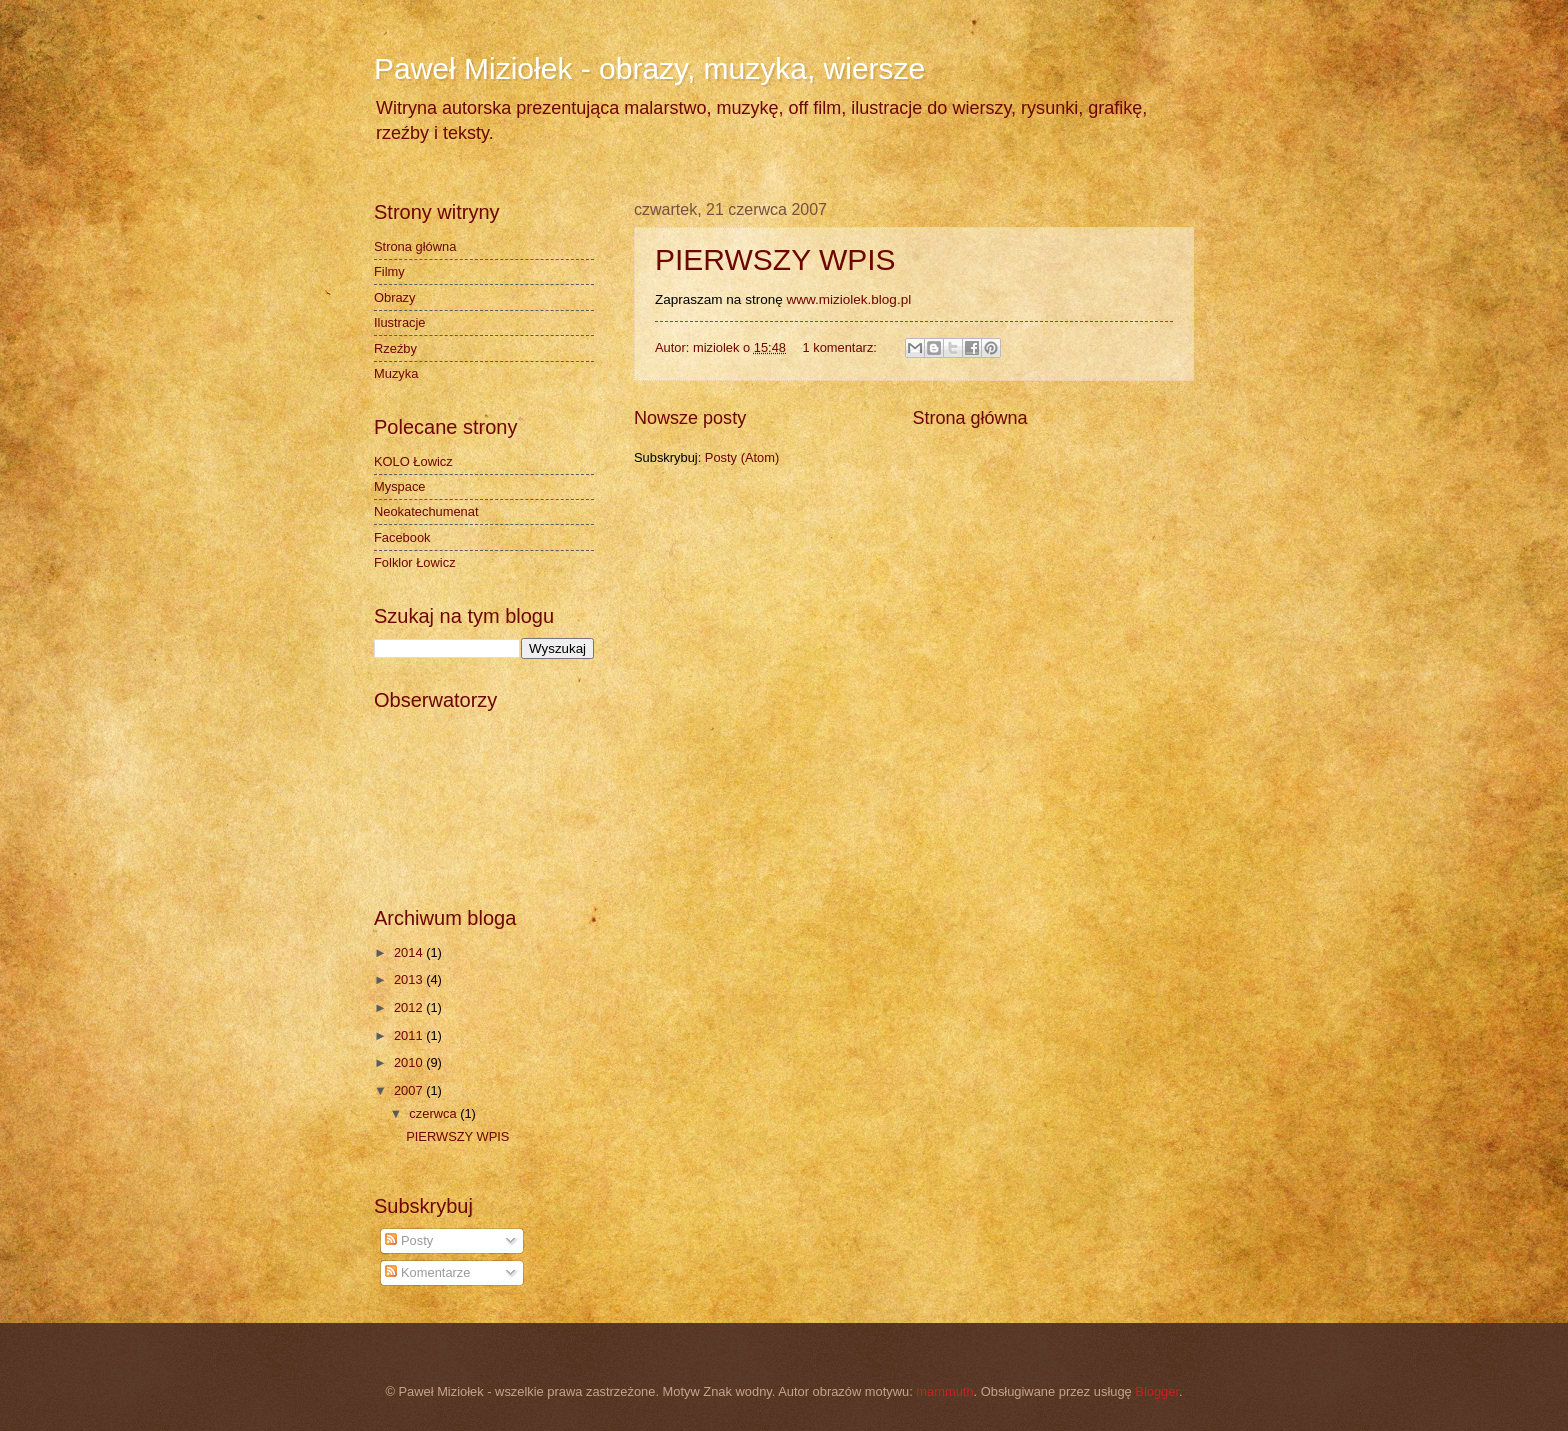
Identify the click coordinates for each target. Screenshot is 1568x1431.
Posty (409, 1240)
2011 (410, 1035)
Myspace (400, 486)
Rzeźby (395, 348)
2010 (410, 1062)
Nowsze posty (690, 418)
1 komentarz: (841, 347)
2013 (410, 979)
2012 (410, 1007)
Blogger (1157, 1391)
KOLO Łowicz (413, 461)
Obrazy (395, 297)
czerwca (434, 1113)
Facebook (402, 537)
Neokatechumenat (426, 511)
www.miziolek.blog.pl (848, 299)
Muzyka (396, 373)
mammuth (944, 1391)
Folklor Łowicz (415, 562)
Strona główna (969, 418)
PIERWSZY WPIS (775, 259)
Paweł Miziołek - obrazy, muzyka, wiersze (649, 68)
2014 (410, 952)
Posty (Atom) (742, 457)
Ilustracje (400, 322)
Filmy (389, 271)
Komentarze (427, 1272)
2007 (410, 1090)
